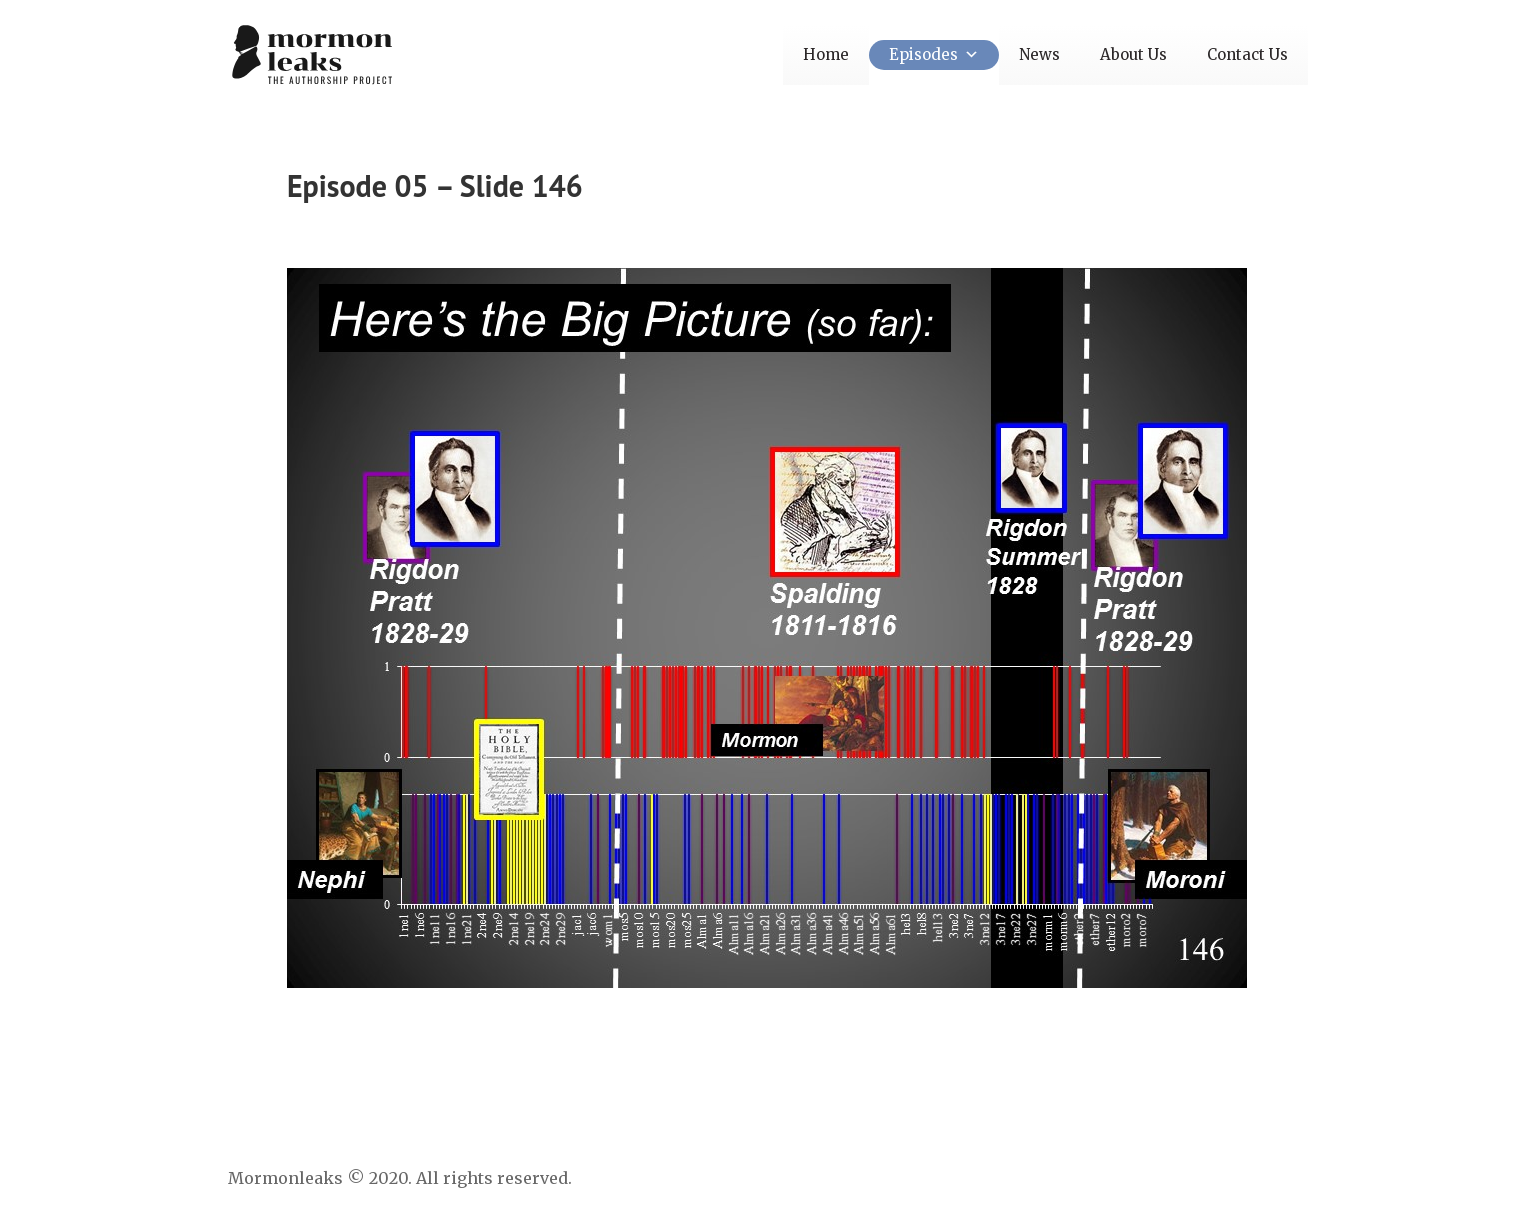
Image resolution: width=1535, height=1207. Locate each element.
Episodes (934, 54)
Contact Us (1247, 54)
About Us (1133, 54)
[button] (968, 54)
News (1039, 54)
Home (826, 54)
